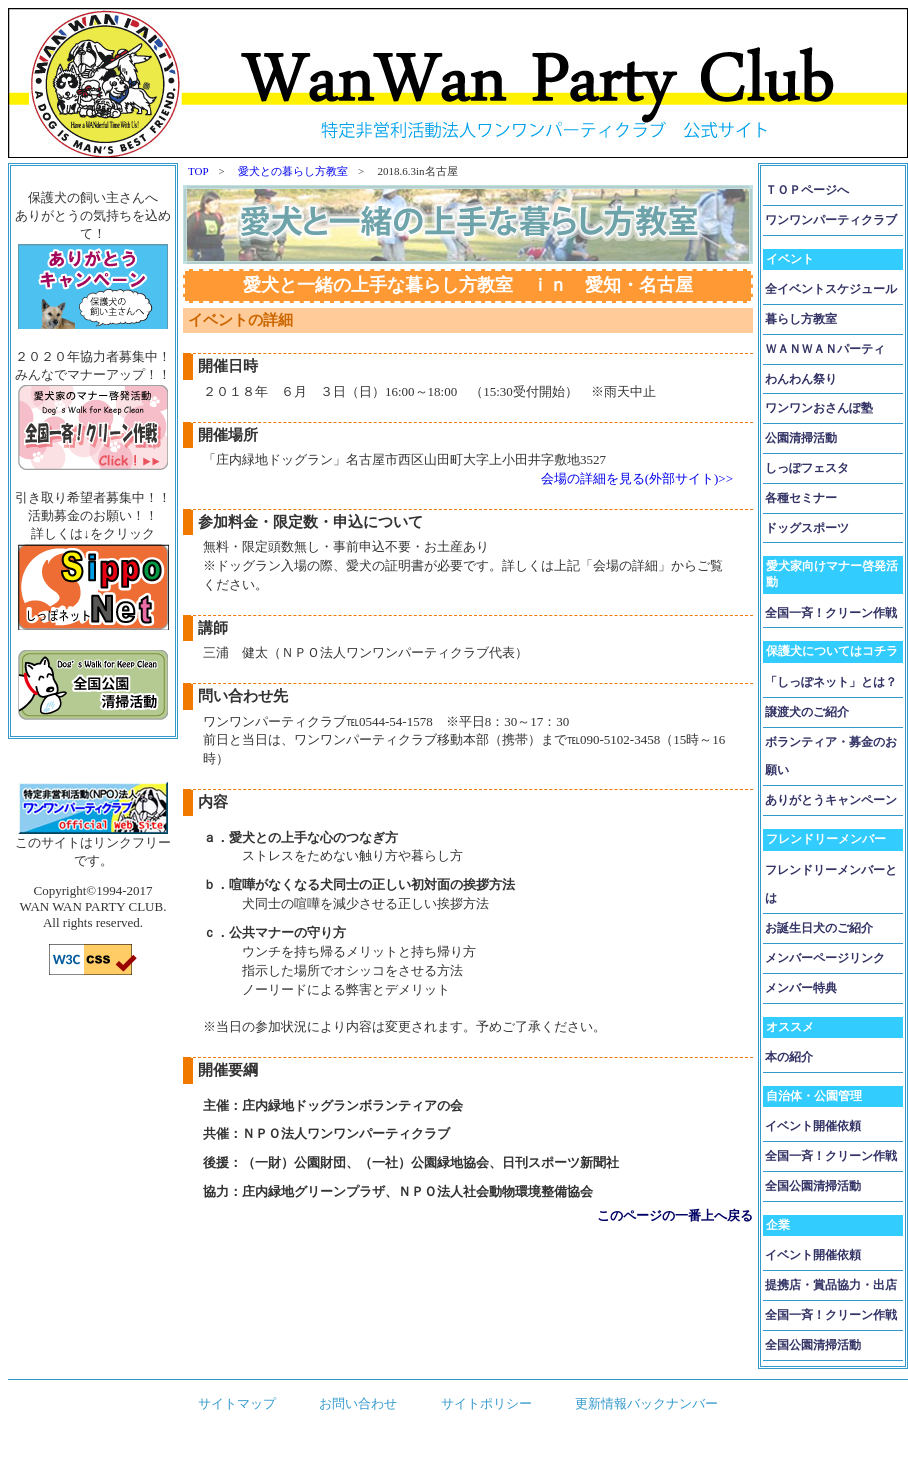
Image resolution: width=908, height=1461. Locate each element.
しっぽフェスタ (807, 468)
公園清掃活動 (801, 438)
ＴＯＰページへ (807, 190)
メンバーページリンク (825, 958)
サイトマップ (237, 1403)
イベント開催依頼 (813, 1126)
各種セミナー (801, 498)
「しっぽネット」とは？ (831, 682)
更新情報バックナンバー (646, 1403)
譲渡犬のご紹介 (807, 712)
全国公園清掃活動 (813, 1186)
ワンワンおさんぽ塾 (819, 408)
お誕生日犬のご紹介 (819, 928)
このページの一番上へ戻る (675, 1215)
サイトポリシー (486, 1403)
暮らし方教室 (801, 319)
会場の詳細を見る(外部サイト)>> (637, 478)
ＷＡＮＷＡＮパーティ (825, 349)
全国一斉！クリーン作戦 (831, 613)
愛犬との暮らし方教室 (293, 171)
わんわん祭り (801, 379)
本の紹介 (789, 1057)
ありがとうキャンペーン (831, 800)
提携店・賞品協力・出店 (831, 1285)
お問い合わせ (358, 1403)
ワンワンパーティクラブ (831, 220)
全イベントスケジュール (831, 289)
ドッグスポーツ (807, 528)
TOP (198, 171)
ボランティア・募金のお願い (831, 756)
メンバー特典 (801, 988)
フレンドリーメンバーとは (831, 884)
